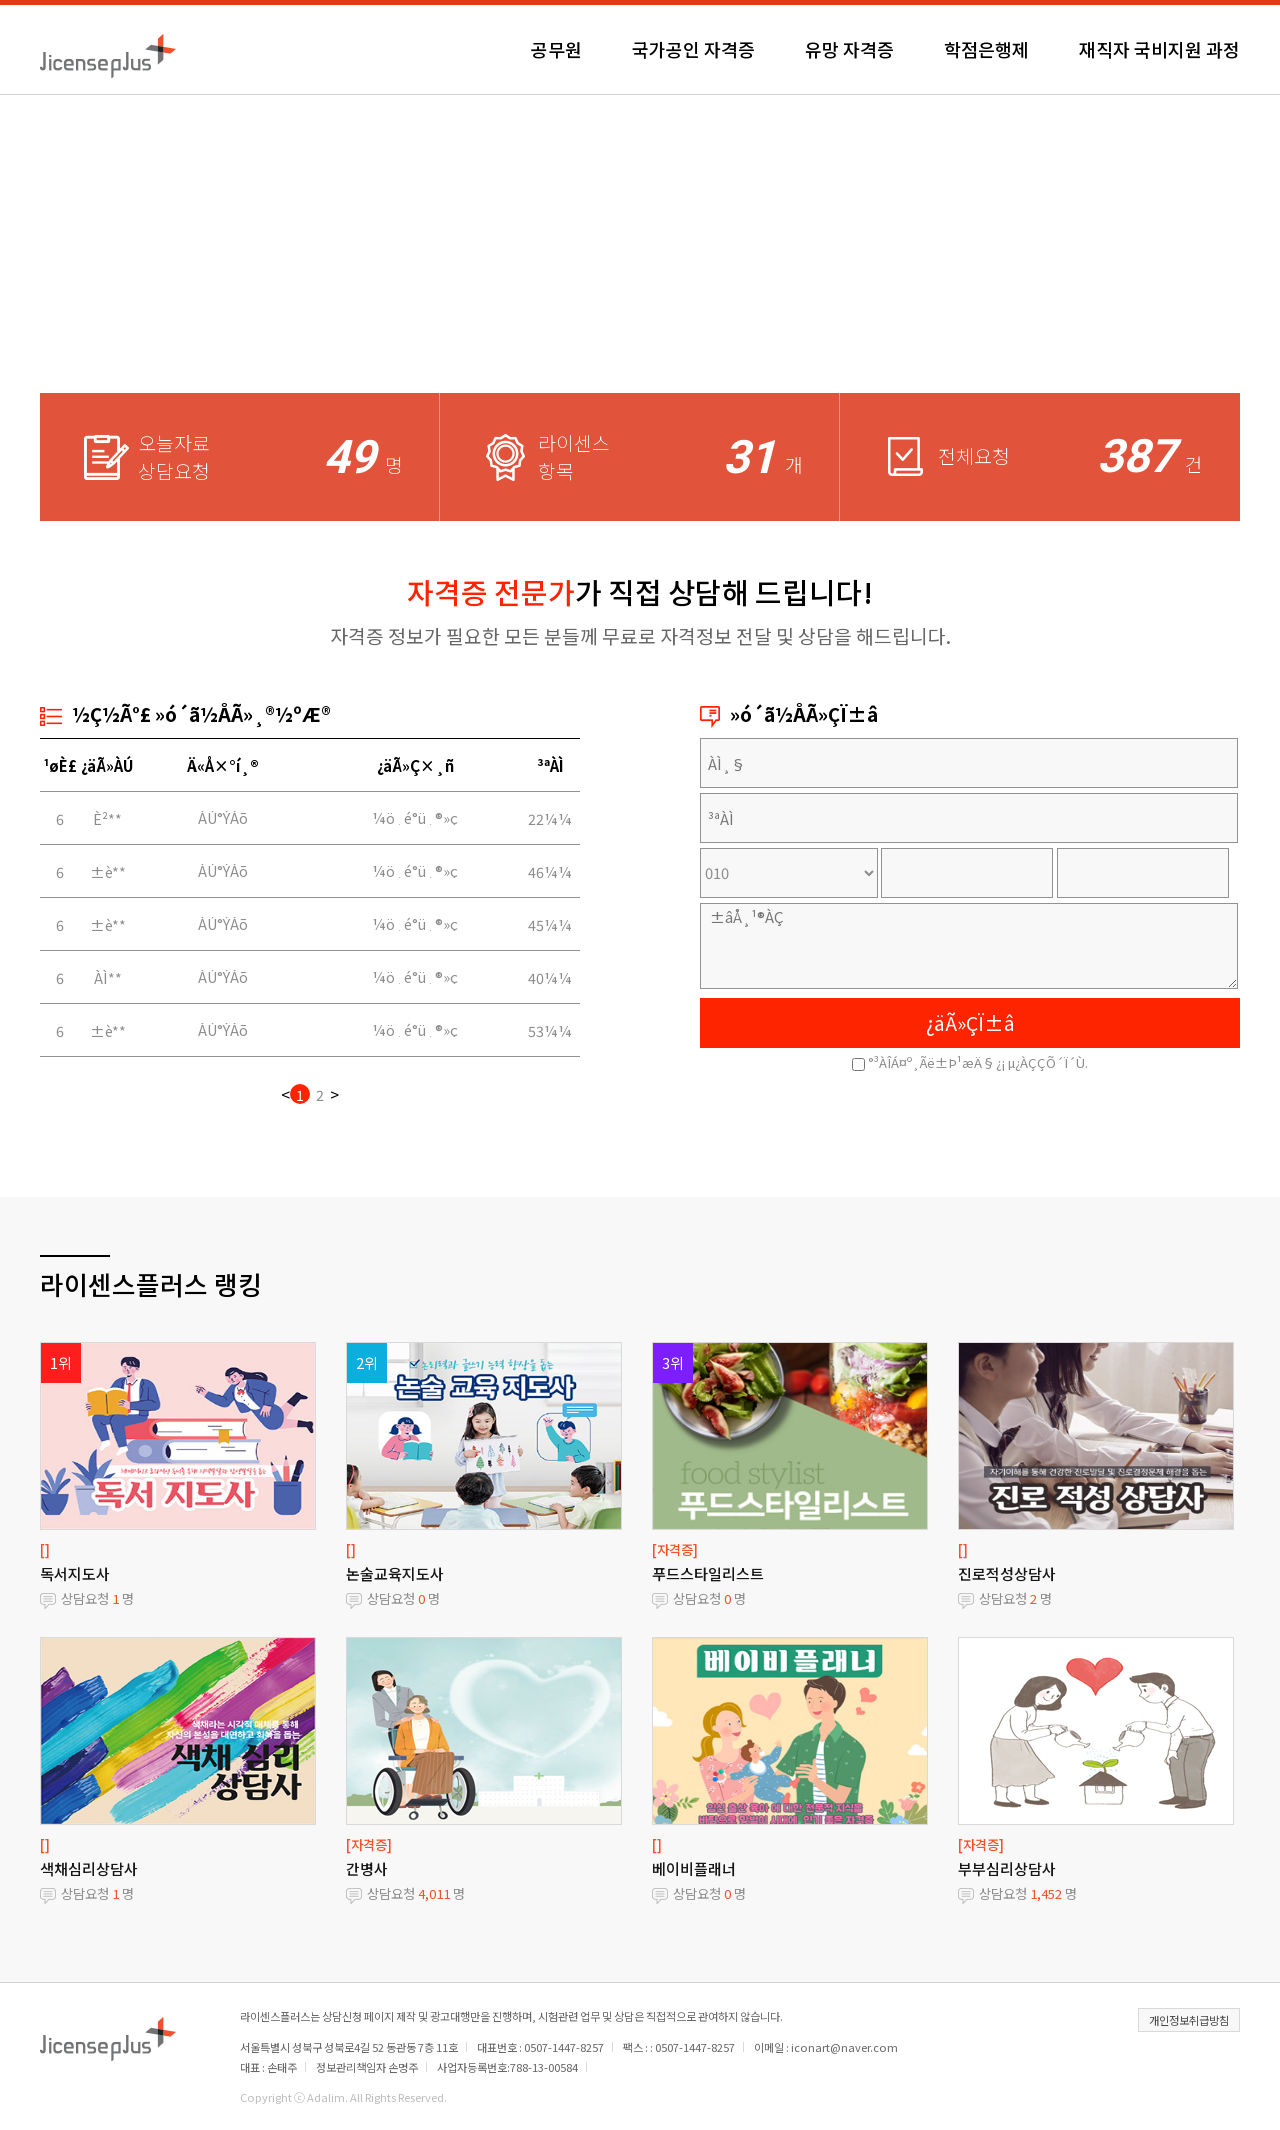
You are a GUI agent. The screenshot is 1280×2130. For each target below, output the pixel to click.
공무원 (556, 49)
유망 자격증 (849, 49)
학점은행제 (986, 49)
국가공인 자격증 (693, 49)
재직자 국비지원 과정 (1159, 49)
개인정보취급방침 (1189, 2020)
